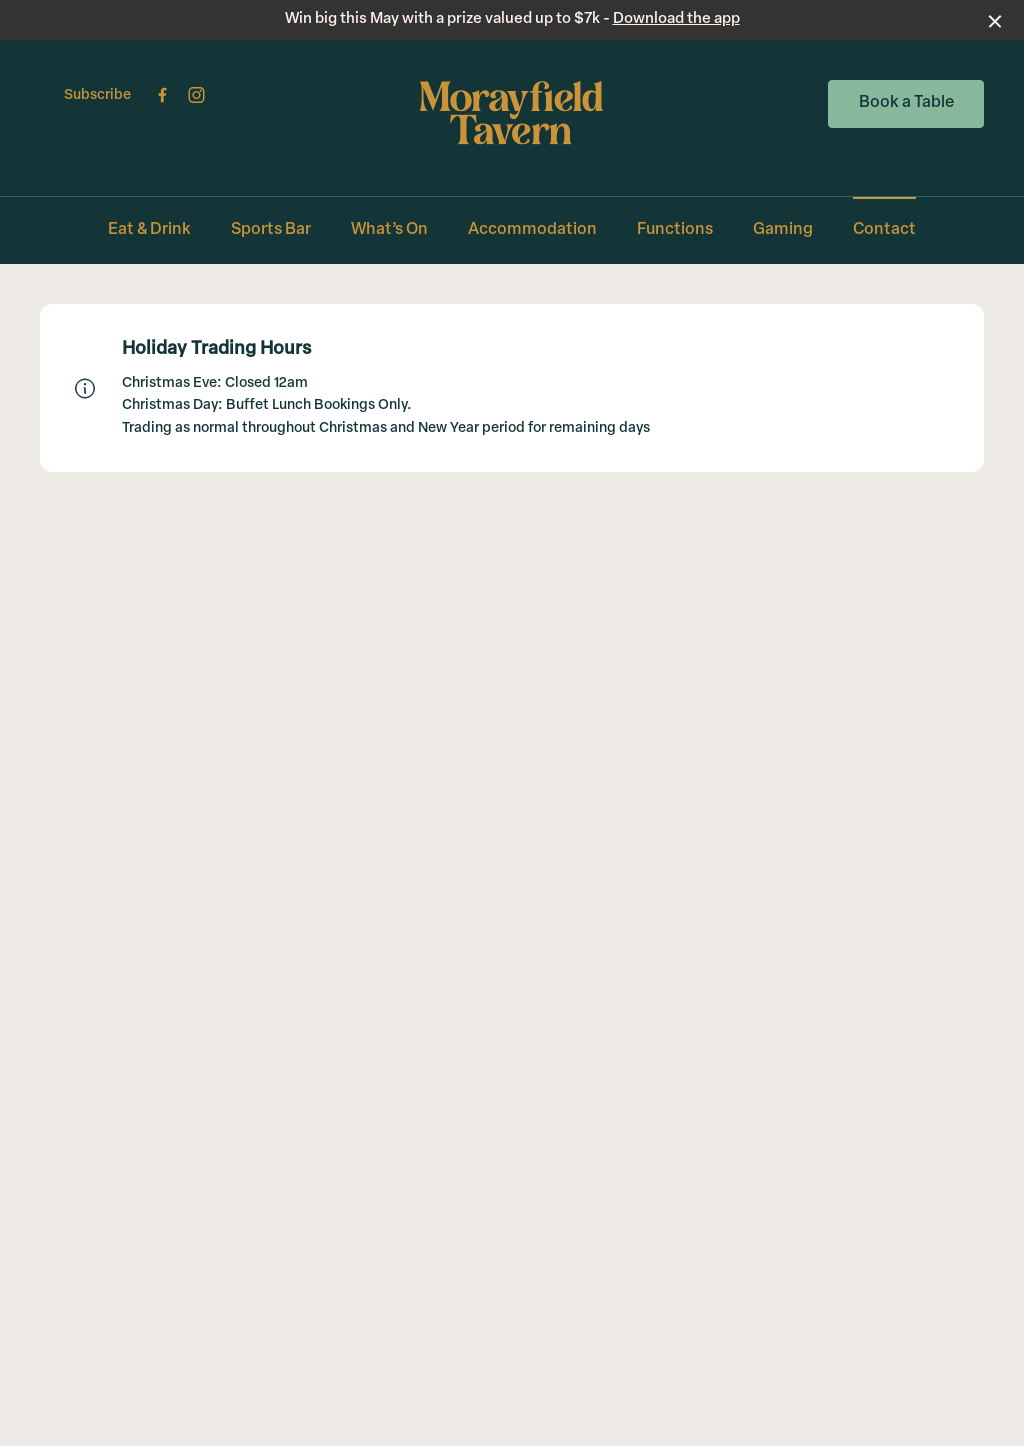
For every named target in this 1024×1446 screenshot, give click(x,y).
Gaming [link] (783, 230)
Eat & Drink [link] (149, 230)
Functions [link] (675, 230)
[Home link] (512, 112)
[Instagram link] (196, 95)
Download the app (676, 19)
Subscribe (97, 95)
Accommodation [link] (532, 230)
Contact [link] (884, 230)
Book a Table (906, 103)
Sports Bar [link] (271, 230)
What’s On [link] (389, 230)
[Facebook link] (162, 95)
